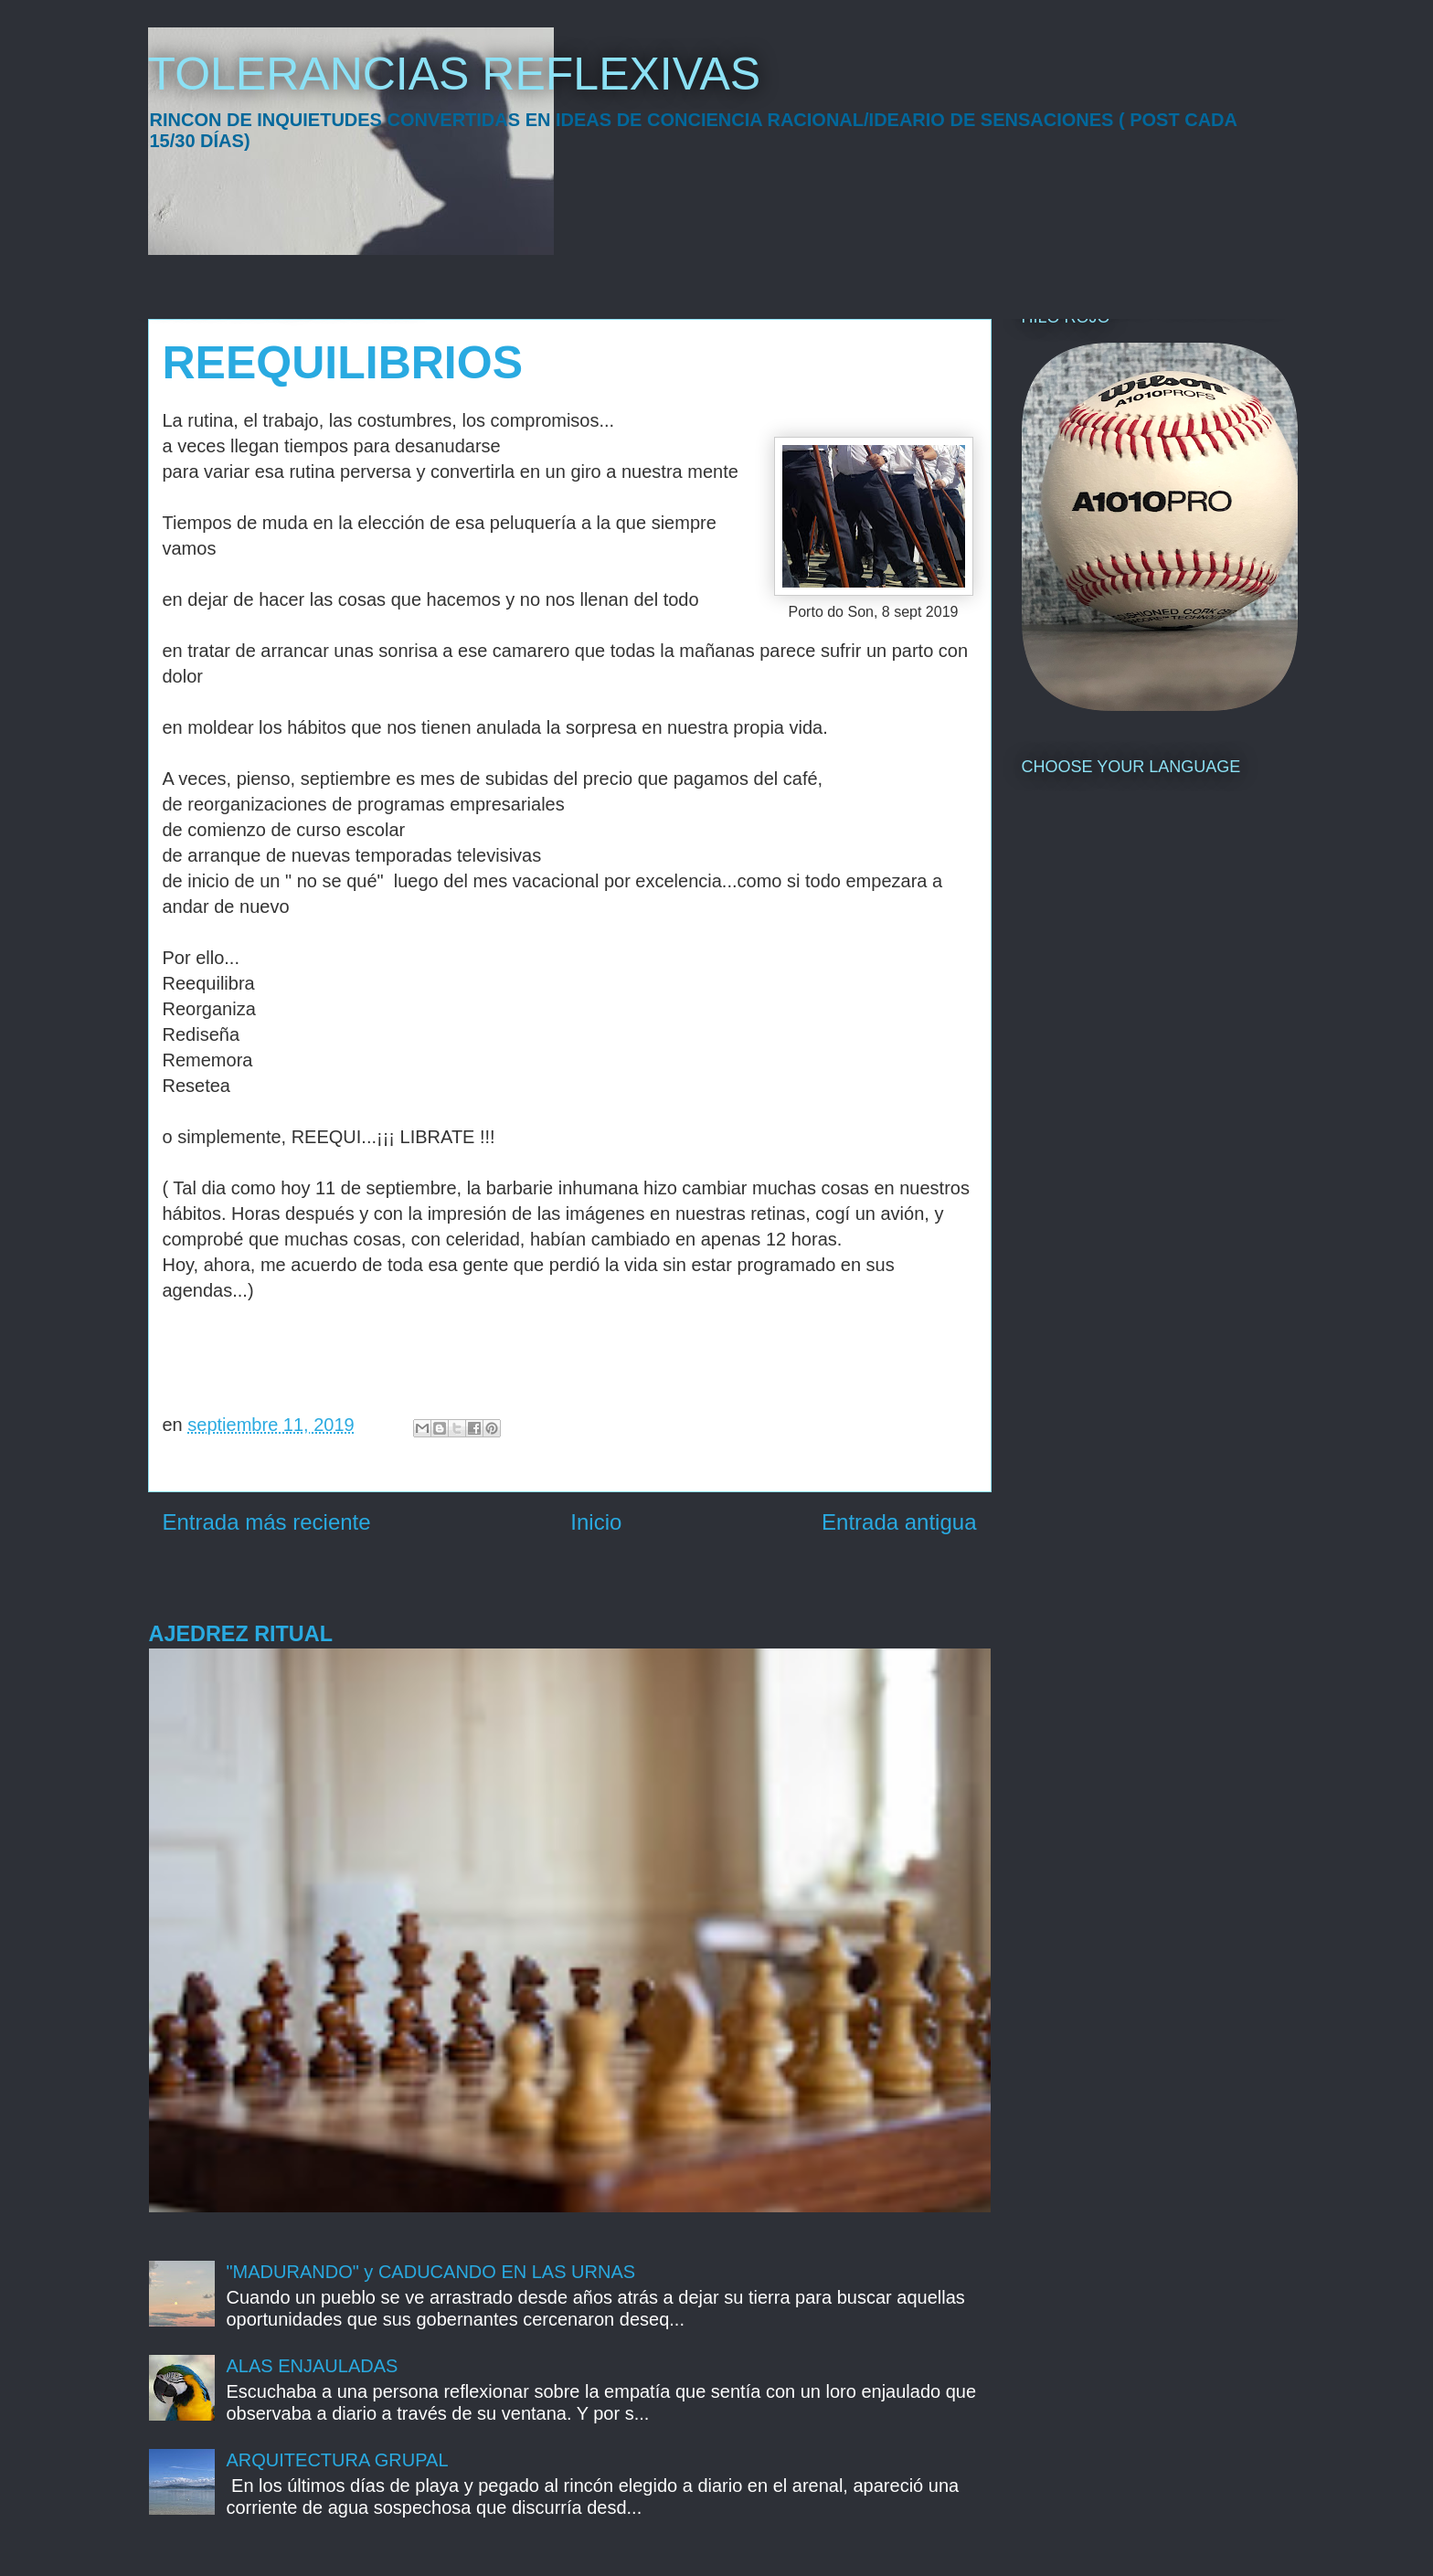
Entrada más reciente (267, 1522)
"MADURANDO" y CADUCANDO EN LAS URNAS (431, 2272)
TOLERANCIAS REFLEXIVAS (454, 74)
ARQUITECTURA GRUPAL (338, 2460)
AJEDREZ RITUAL (241, 1634)
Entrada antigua (899, 1522)
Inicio (595, 1522)
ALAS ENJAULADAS (312, 2366)
